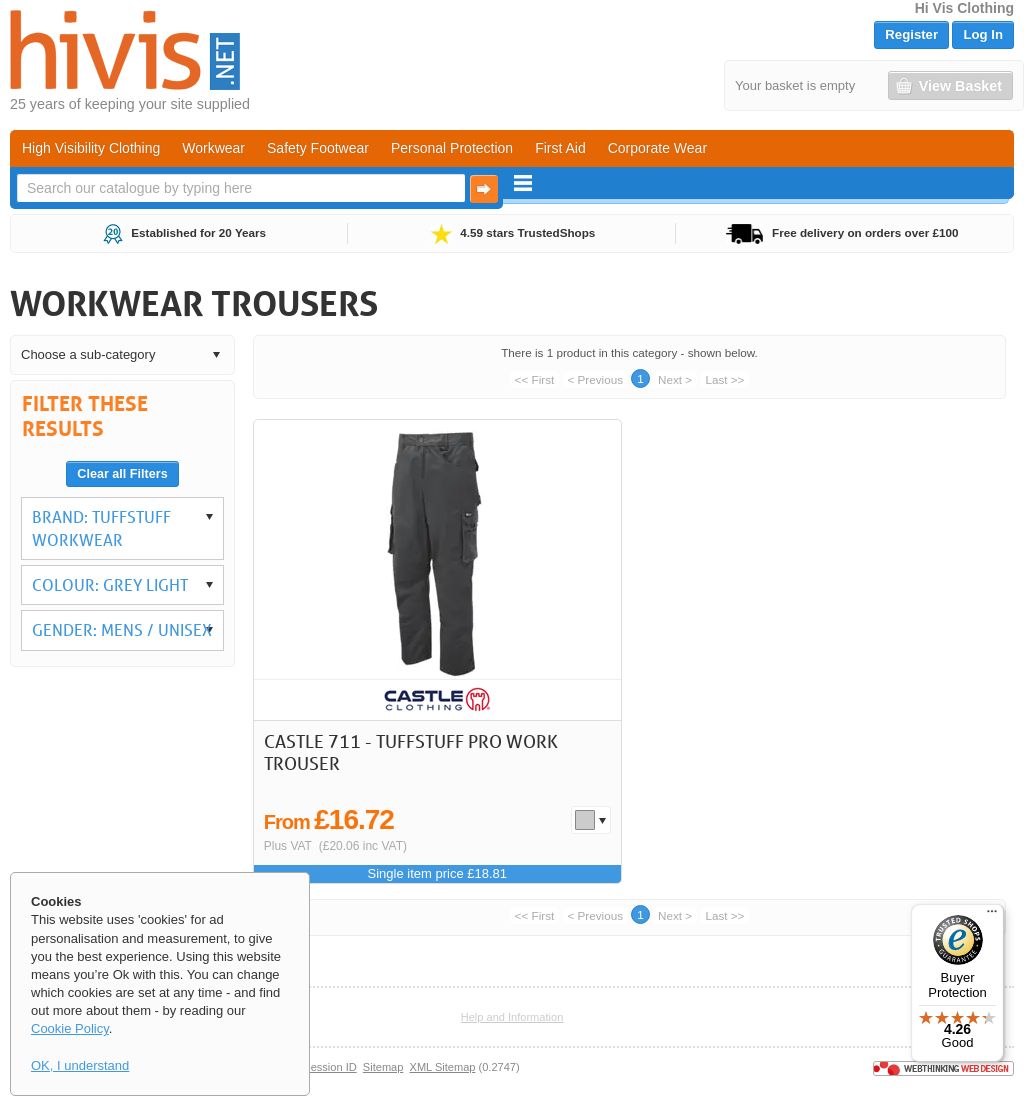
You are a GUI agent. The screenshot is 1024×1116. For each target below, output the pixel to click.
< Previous (595, 379)
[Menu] (992, 916)
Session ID (329, 1067)
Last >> (724, 379)
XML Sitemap (443, 1067)
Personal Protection (452, 148)
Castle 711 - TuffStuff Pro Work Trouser (411, 752)
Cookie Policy (70, 1028)
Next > (675, 379)
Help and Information (512, 1017)
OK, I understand (80, 1065)
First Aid (560, 148)
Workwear (213, 148)
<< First (535, 379)
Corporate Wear (657, 148)
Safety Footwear (318, 148)
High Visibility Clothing (91, 148)
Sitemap (383, 1067)
